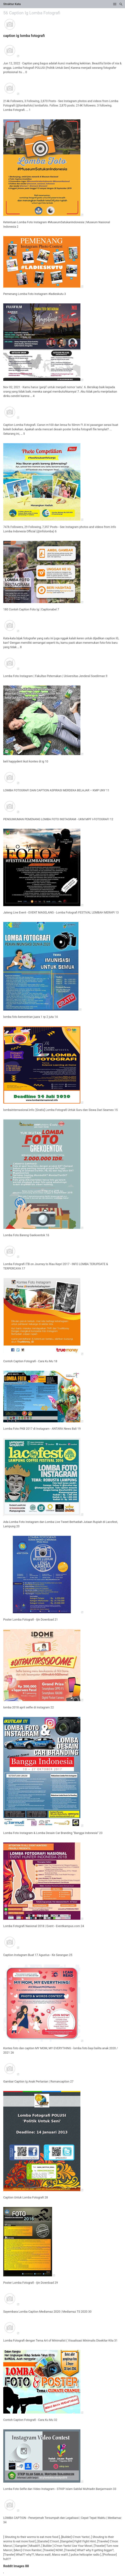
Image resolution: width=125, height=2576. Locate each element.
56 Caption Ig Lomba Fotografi (31, 12)
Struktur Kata (12, 4)
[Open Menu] (115, 4)
